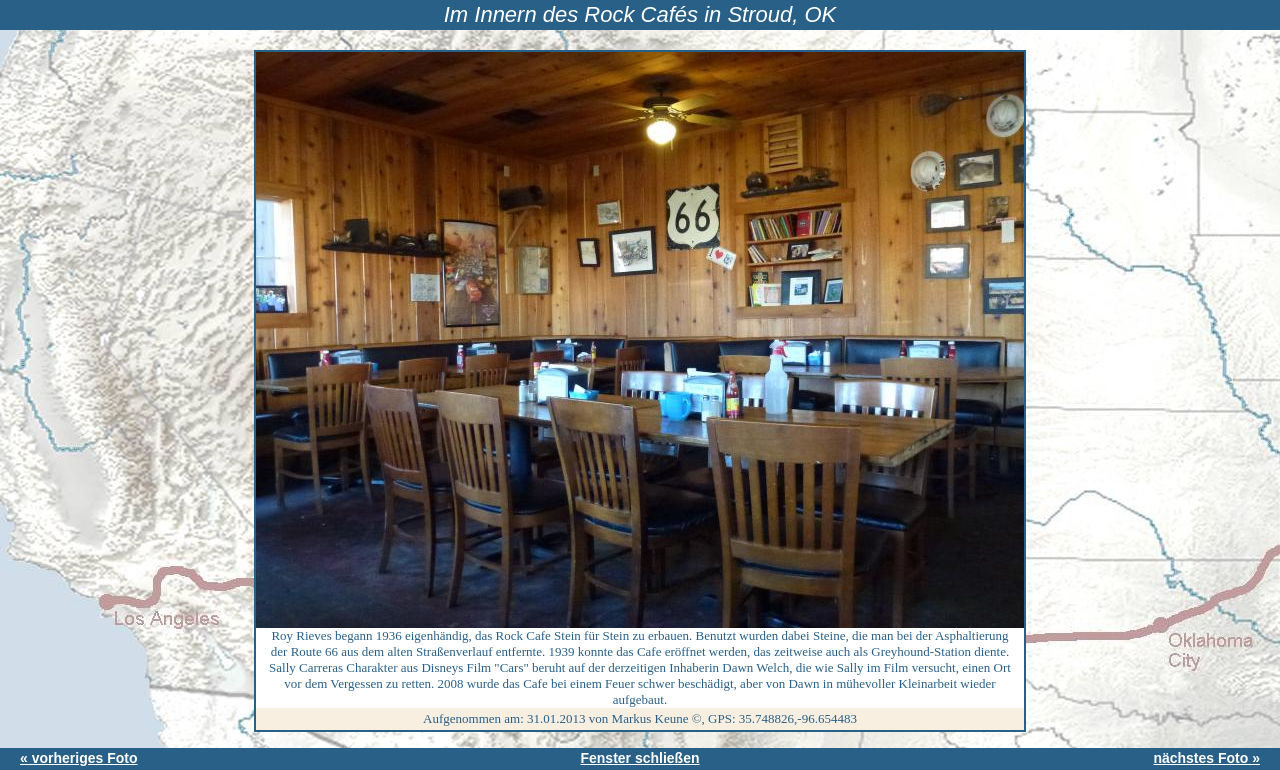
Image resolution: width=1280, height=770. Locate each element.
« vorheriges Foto (78, 758)
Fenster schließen (639, 758)
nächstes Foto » (1206, 758)
